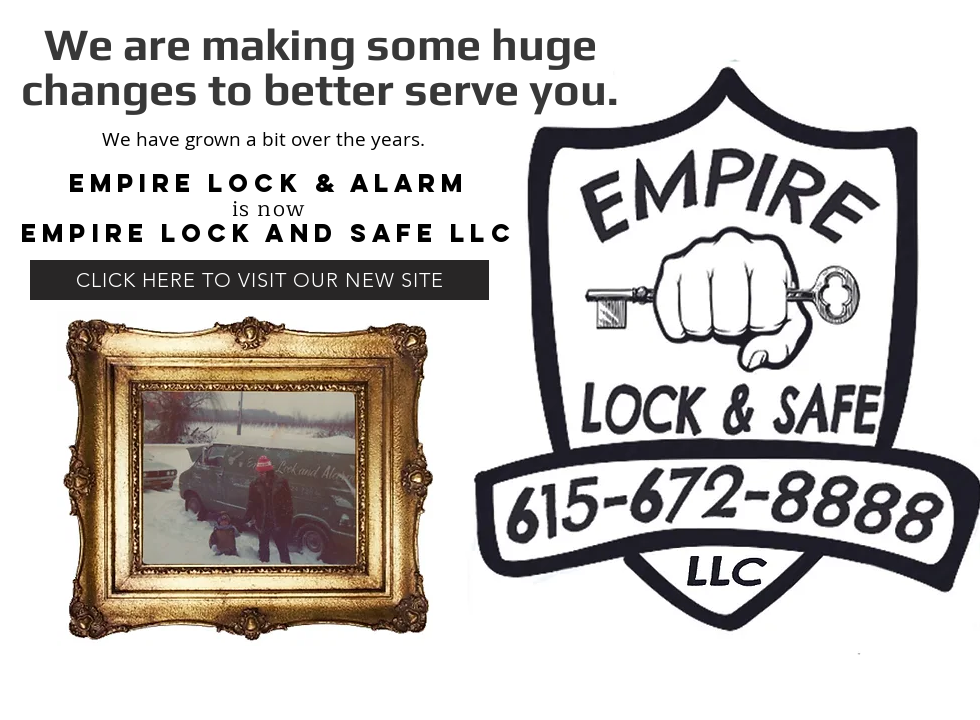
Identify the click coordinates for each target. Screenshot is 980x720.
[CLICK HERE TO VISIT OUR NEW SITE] (259, 280)
